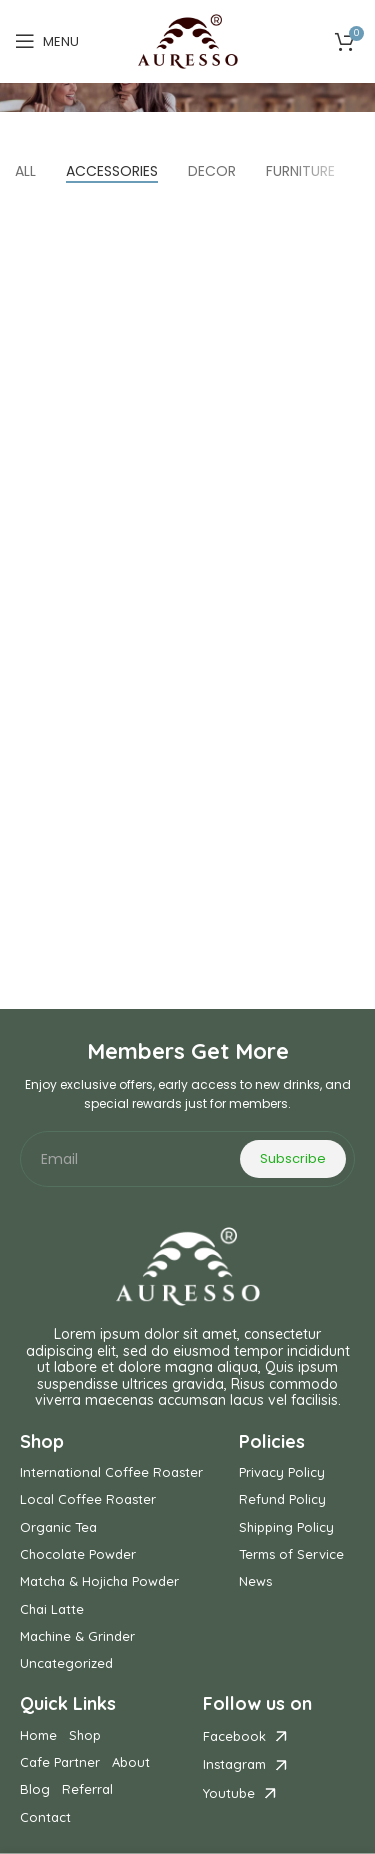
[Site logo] (188, 41)
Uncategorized (66, 1663)
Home (38, 1735)
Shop (85, 1735)
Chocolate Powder (78, 1554)
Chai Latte (52, 1609)
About (131, 1762)
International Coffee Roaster (111, 1472)
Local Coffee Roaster (88, 1499)
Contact (45, 1817)
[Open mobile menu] (47, 41)
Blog (35, 1789)
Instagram (234, 1764)
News (255, 1581)
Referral (87, 1789)
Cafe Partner (60, 1762)
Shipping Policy (286, 1527)
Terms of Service (291, 1554)
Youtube (229, 1793)
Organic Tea (58, 1527)
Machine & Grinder (77, 1636)
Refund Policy (282, 1499)
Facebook (234, 1736)
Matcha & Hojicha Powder (99, 1581)
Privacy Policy (282, 1472)
